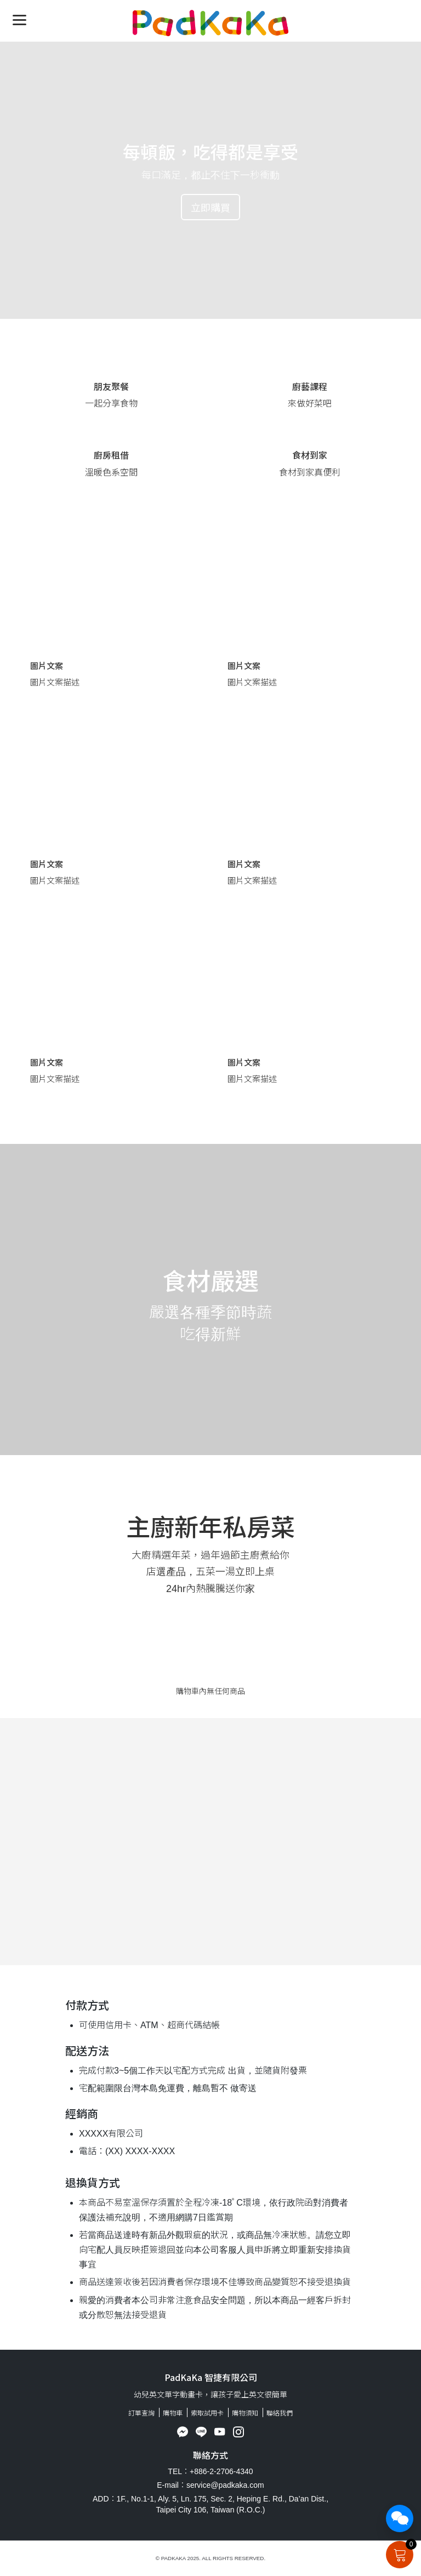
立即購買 (210, 207)
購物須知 (245, 2412)
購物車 (173, 2412)
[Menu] (19, 19)
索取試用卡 (207, 2412)
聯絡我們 (279, 2412)
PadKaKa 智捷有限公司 (210, 2377)
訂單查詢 (141, 2412)
